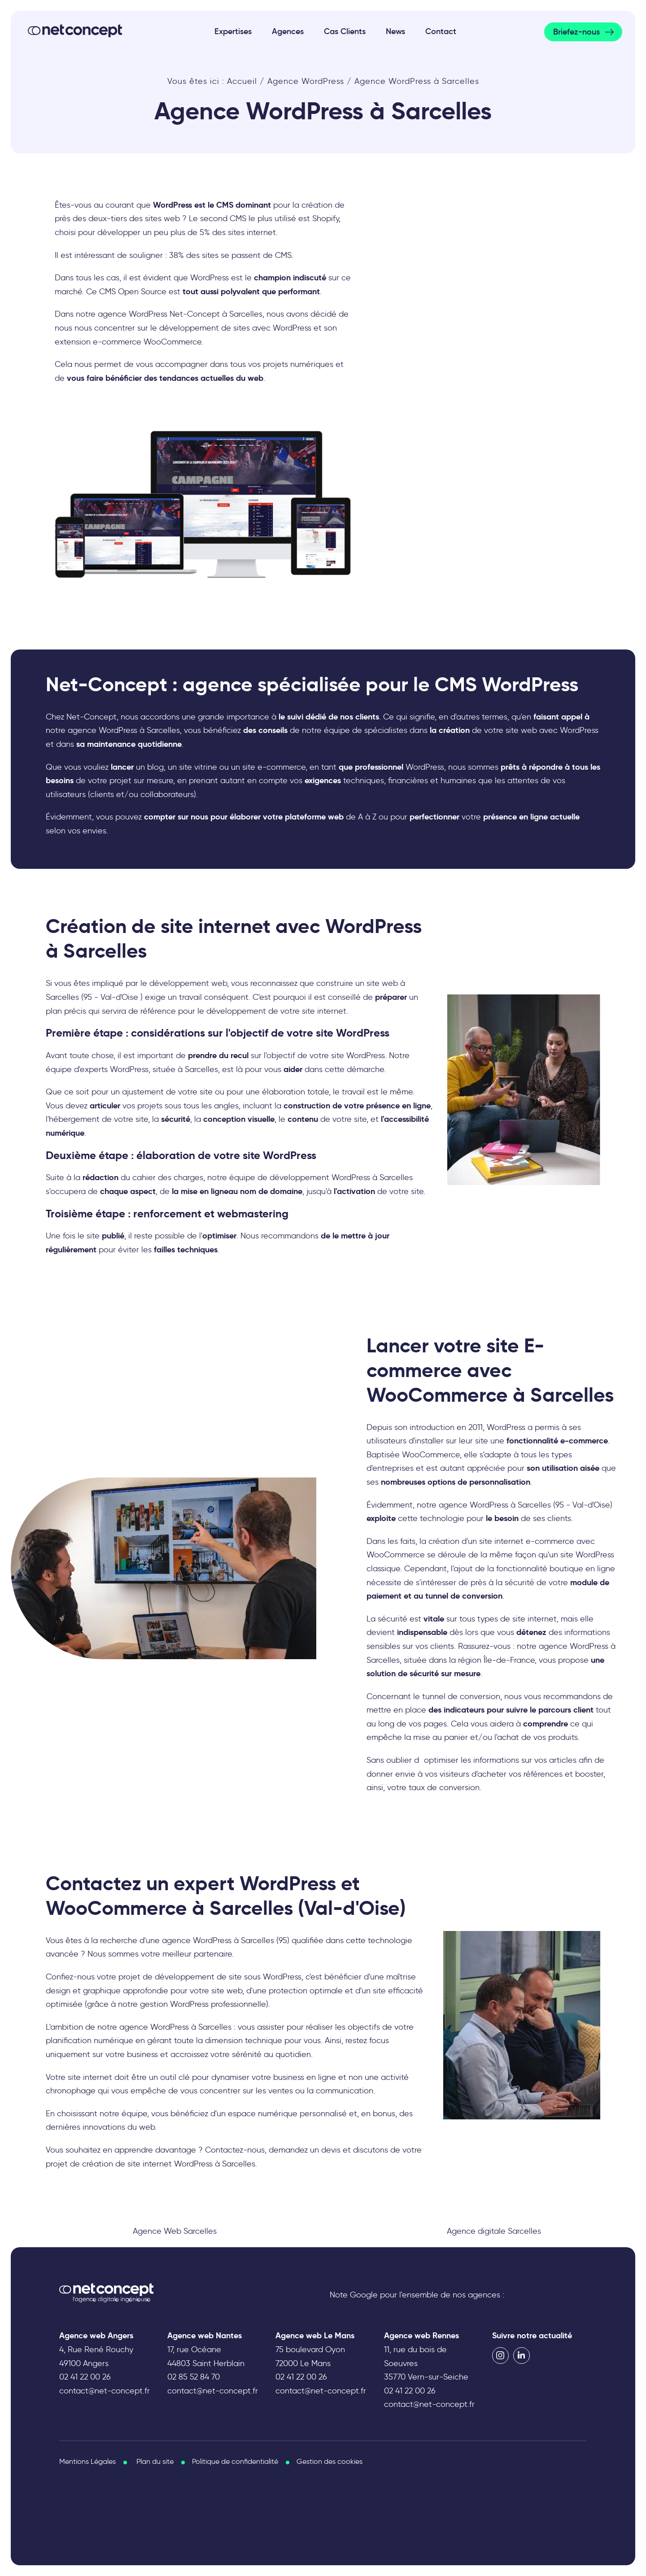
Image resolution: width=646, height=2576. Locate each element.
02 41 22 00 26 (85, 2377)
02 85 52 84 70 (193, 2377)
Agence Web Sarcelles (175, 2231)
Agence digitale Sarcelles (494, 2231)
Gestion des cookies (329, 2461)
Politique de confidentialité (235, 2461)
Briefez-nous (576, 32)
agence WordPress (154, 2027)
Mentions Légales (87, 2461)
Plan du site (155, 2461)
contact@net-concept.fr (104, 2391)
